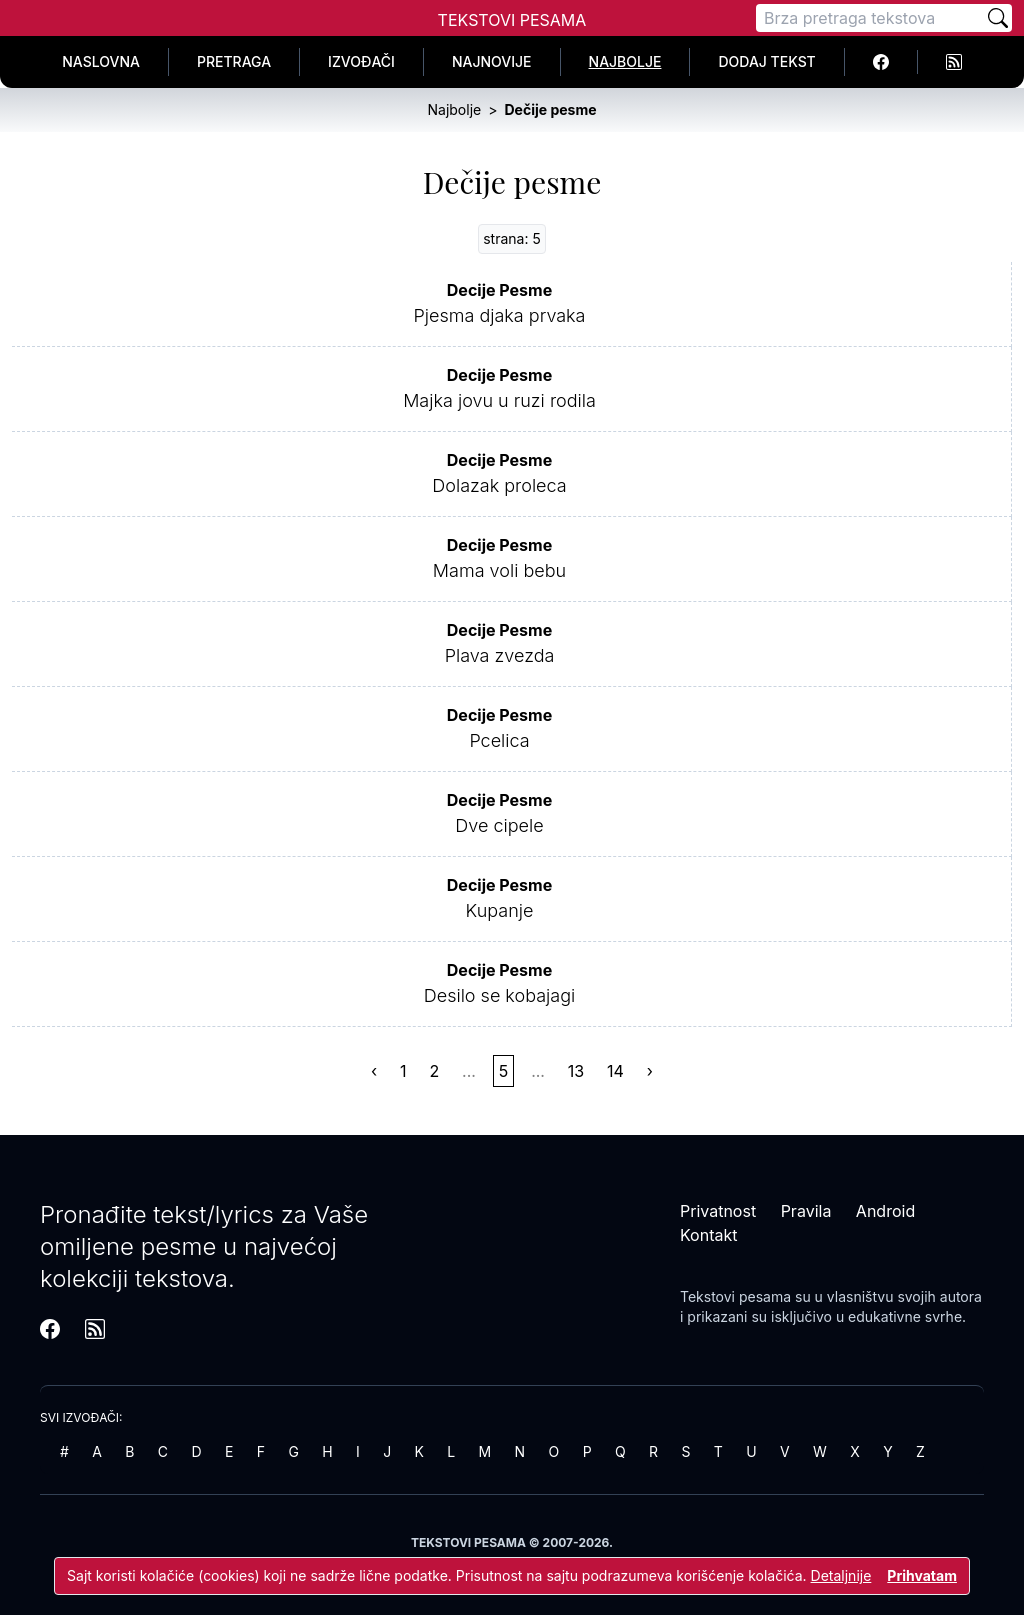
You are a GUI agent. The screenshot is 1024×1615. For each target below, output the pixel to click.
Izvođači (361, 61)
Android (885, 1211)
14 (615, 1071)
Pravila (806, 1211)
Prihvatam (922, 1575)
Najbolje (625, 61)
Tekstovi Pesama (512, 20)
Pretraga (234, 61)
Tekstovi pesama (735, 1296)
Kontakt (708, 1235)
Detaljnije (841, 1575)
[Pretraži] (998, 18)
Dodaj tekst (766, 61)
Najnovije (492, 61)
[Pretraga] (870, 18)
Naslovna (101, 61)
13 (576, 1071)
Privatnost (718, 1211)
